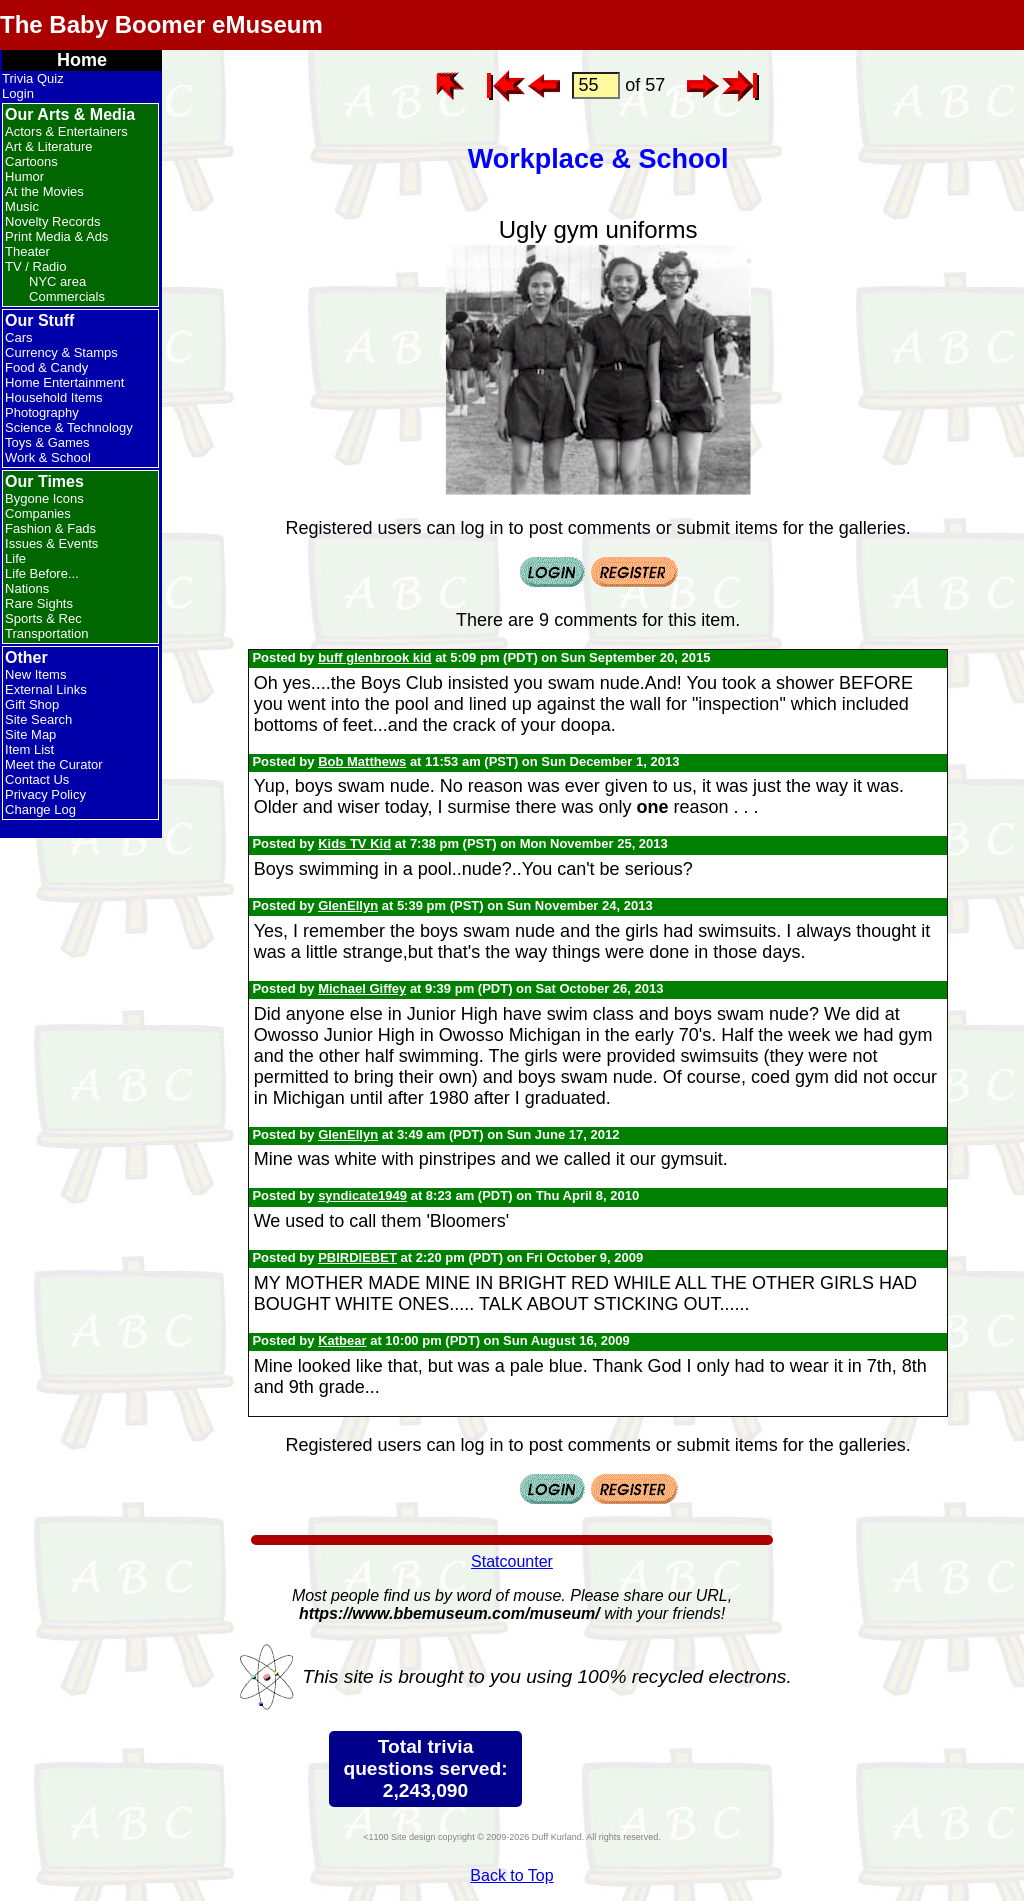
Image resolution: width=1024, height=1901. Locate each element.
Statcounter (512, 1561)
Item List (29, 749)
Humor (24, 176)
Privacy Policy (45, 794)
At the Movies (44, 191)
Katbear (342, 1340)
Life (15, 558)
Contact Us (37, 779)
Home (82, 60)
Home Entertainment (64, 382)
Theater (27, 251)
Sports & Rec (43, 618)
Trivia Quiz (33, 78)
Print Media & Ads (56, 236)
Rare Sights (39, 603)
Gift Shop (32, 704)
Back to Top (511, 1875)
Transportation (46, 633)
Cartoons (31, 161)
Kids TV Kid (354, 843)
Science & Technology (69, 427)
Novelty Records (52, 221)
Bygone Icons (44, 498)
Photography (42, 412)
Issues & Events (51, 543)
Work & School (48, 457)
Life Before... (42, 573)
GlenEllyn (348, 905)
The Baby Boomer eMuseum (161, 24)
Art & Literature (48, 146)
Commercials (67, 296)
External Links (46, 689)
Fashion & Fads (50, 528)
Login (18, 93)
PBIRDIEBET (357, 1257)
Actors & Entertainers (66, 131)
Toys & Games (47, 442)
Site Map (30, 734)
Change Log (40, 809)
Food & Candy (46, 367)
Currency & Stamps (61, 352)
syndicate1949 (362, 1195)
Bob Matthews (362, 761)
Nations (27, 588)
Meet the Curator (54, 764)
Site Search (38, 719)
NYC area (57, 281)
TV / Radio (35, 266)
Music (22, 206)
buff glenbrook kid (374, 657)
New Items (35, 674)
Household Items (54, 397)
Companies (38, 513)
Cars (18, 337)
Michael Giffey (362, 988)
